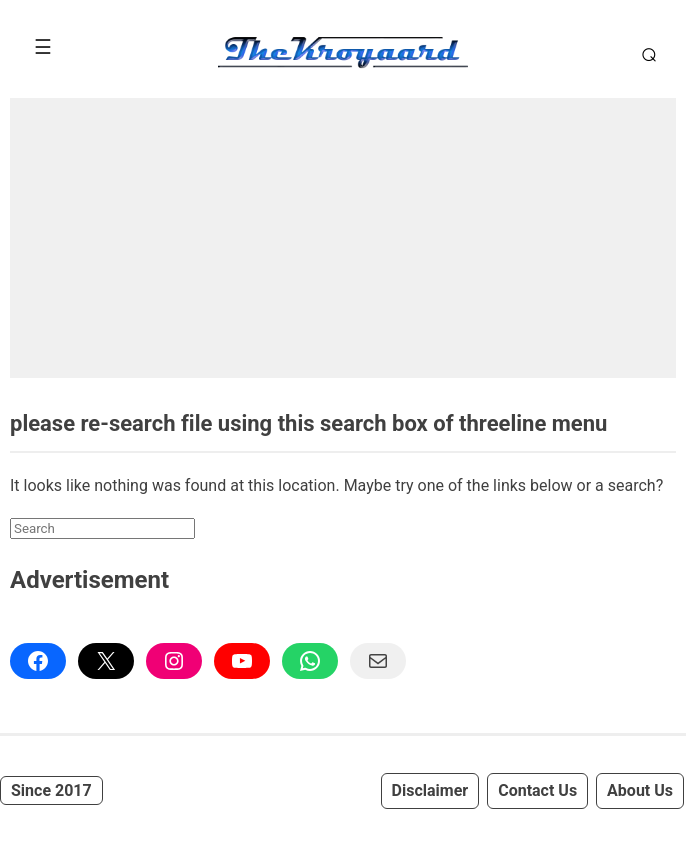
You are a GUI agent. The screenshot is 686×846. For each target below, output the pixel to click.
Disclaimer (430, 790)
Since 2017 (51, 790)
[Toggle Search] (645, 54)
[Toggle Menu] (43, 47)
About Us (640, 790)
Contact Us (537, 790)
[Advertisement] (343, 238)
